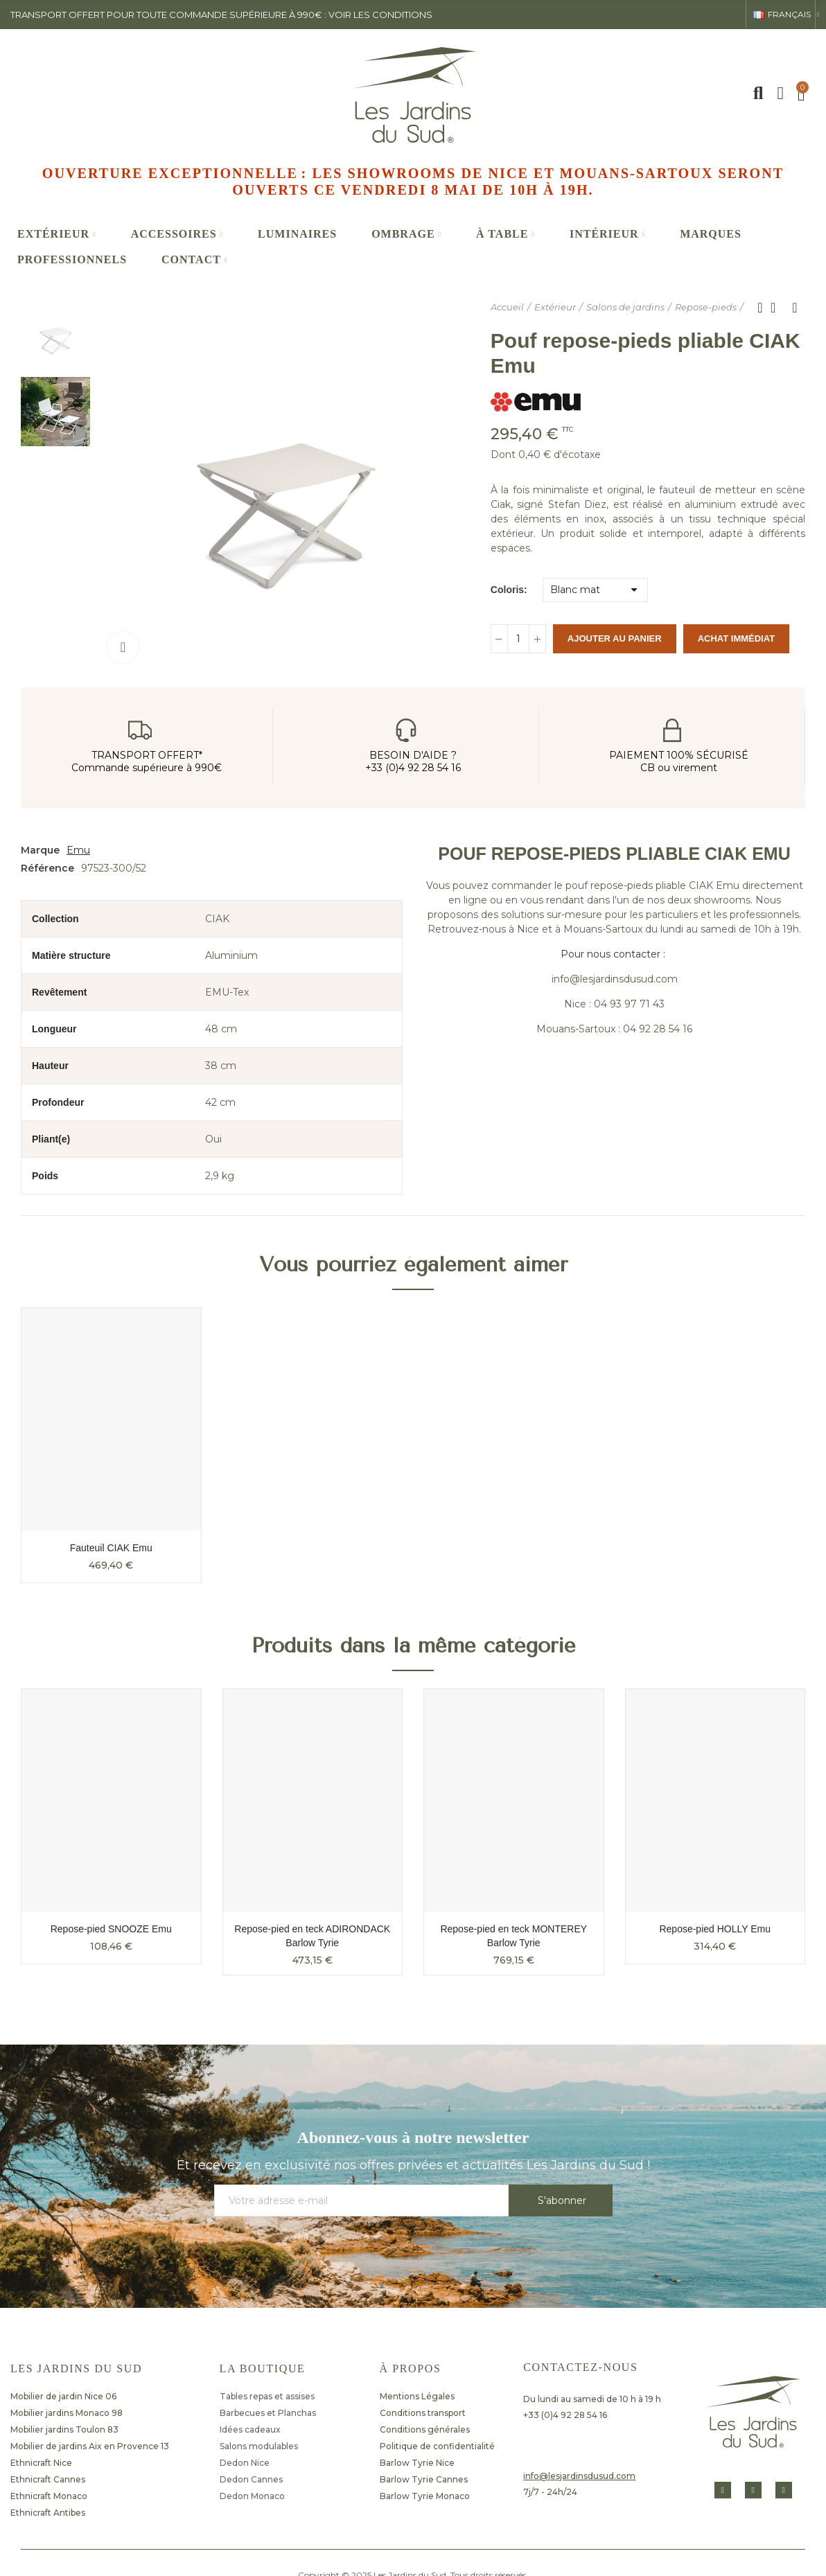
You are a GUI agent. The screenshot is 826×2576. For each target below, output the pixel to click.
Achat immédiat (736, 638)
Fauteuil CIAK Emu (111, 1547)
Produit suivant (794, 308)
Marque (40, 850)
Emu (78, 850)
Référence (47, 868)
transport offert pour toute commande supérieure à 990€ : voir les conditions (221, 14)
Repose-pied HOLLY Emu (715, 1928)
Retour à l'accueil (777, 308)
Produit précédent (760, 308)
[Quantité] (518, 638)
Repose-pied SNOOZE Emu (111, 1928)
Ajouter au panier (615, 638)
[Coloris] (595, 590)
